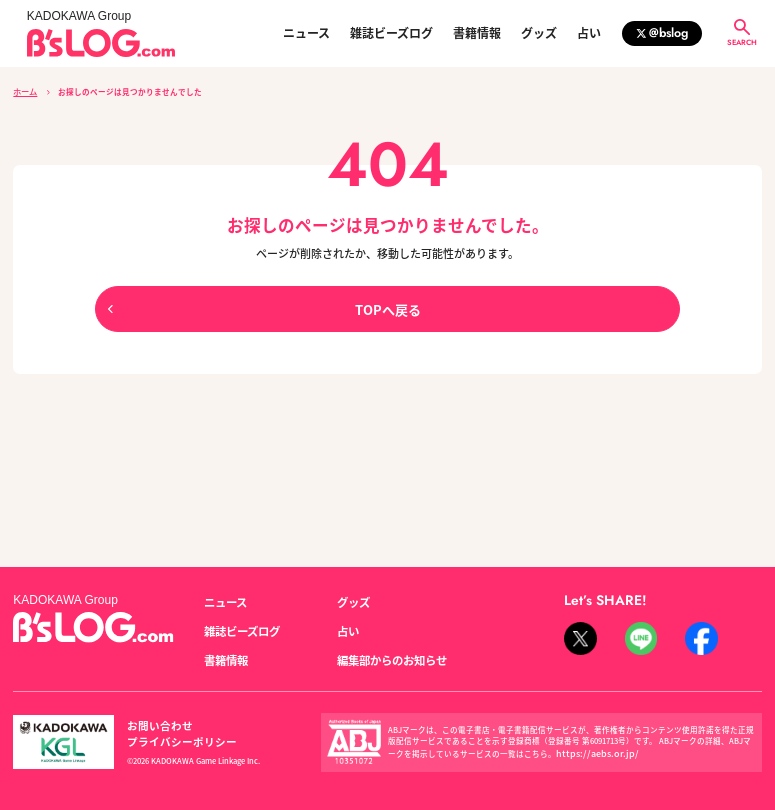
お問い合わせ (154, 717)
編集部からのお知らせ (387, 646)
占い (589, 33)
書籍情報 (477, 33)
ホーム (25, 90)
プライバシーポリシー (254, 717)
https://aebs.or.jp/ (589, 737)
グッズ (539, 33)
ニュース (306, 33)
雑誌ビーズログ (391, 33)
